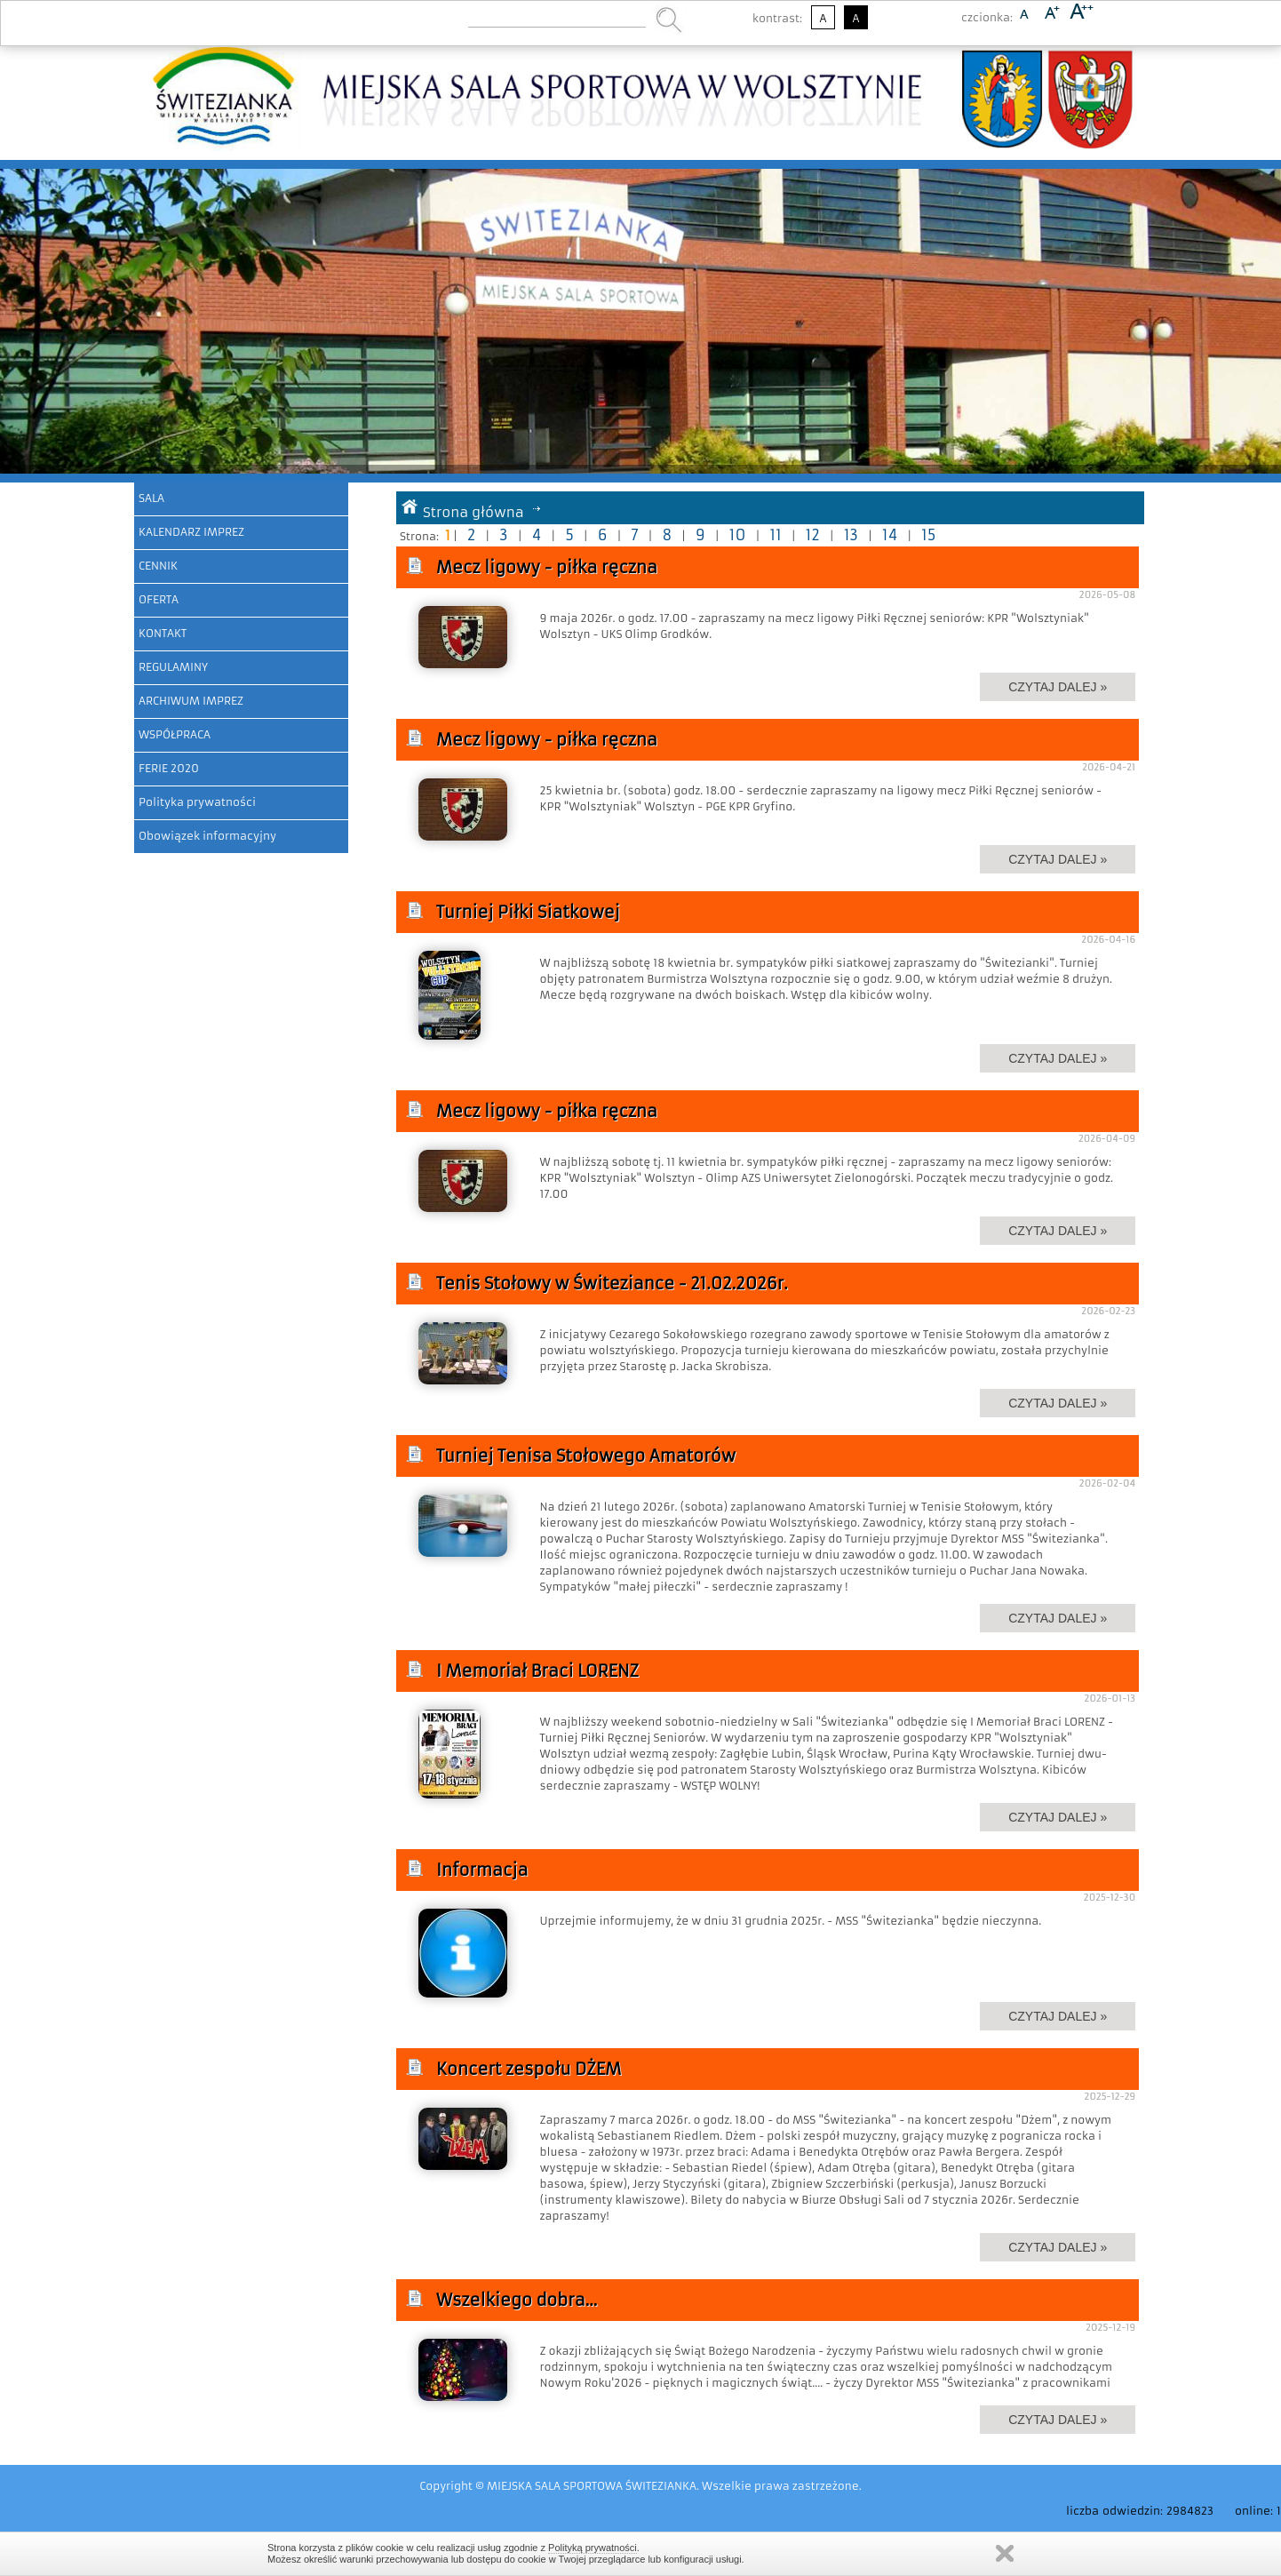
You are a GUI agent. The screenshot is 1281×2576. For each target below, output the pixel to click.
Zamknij (1005, 2553)
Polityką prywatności (592, 2547)
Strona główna (473, 512)
